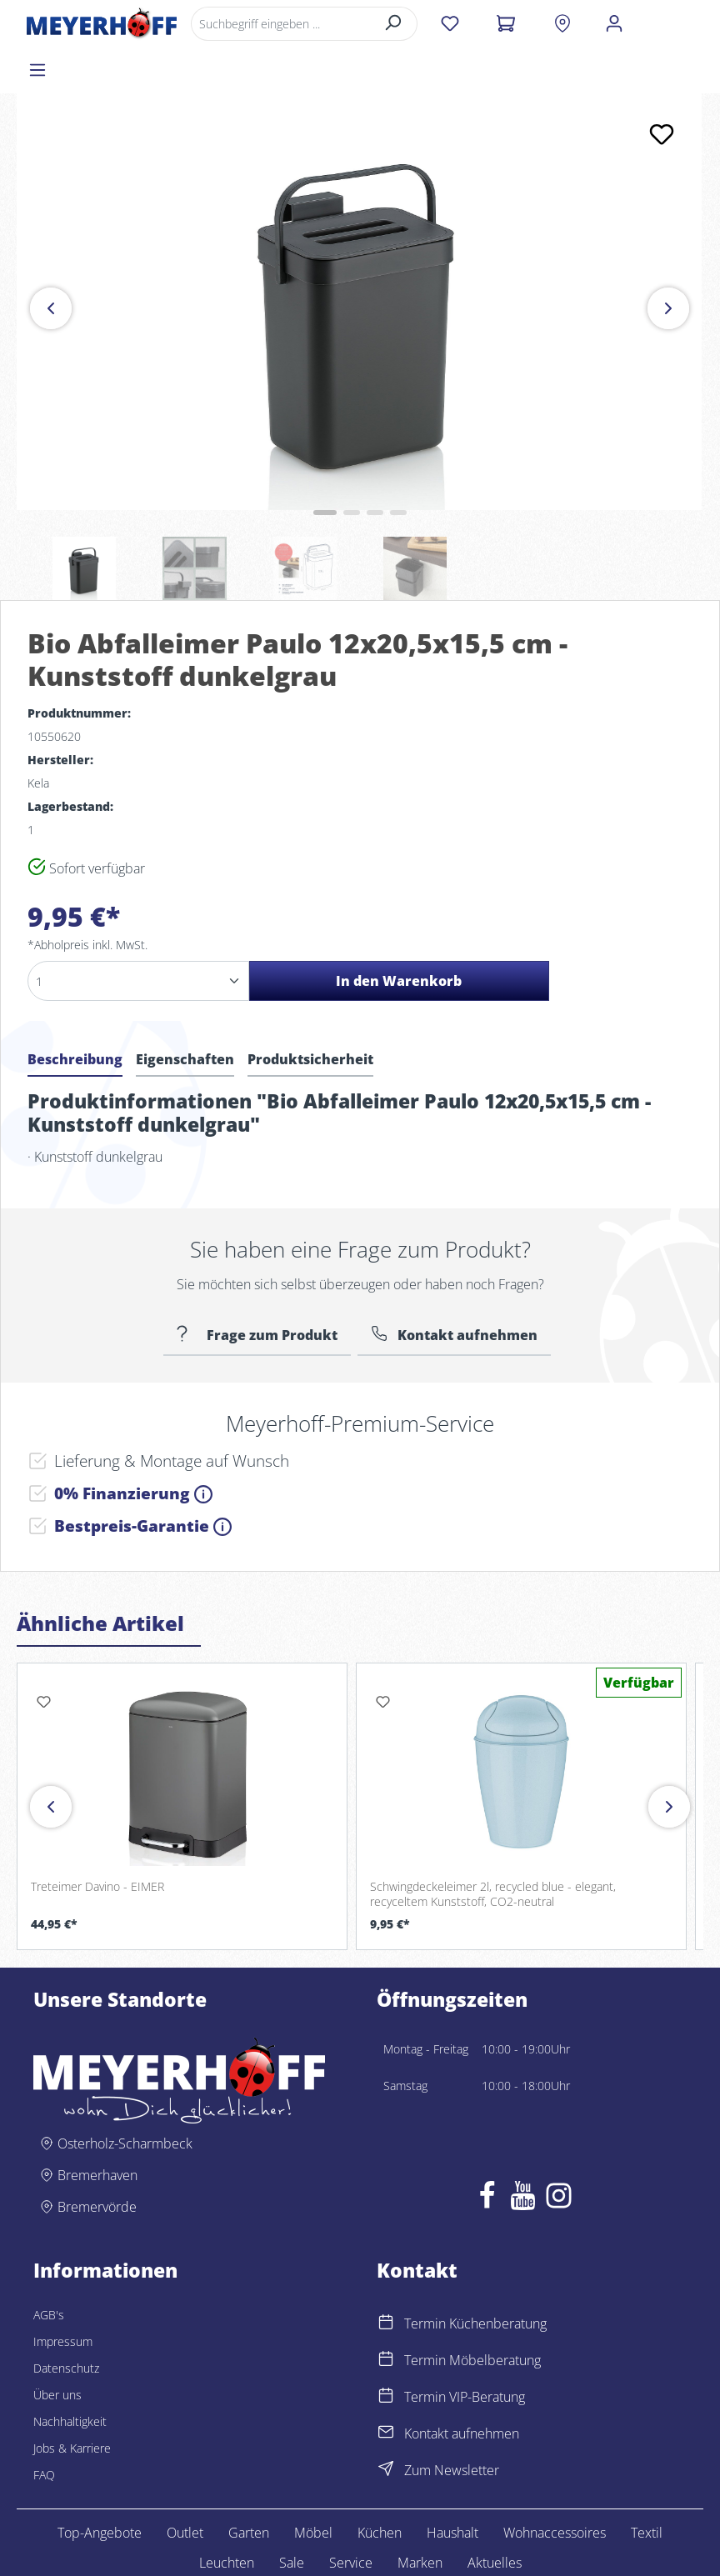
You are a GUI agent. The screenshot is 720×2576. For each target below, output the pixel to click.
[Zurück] (51, 1760)
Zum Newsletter (451, 2423)
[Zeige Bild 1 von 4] (325, 465)
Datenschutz (66, 2321)
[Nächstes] (668, 262)
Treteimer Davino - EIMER (97, 1840)
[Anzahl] (138, 934)
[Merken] (661, 87)
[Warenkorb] (505, 23)
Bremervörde (97, 2160)
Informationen (105, 2223)
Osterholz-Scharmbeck (125, 2097)
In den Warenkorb (399, 934)
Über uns (57, 2348)
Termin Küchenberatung (475, 2277)
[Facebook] (487, 2152)
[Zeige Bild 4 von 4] (398, 465)
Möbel (313, 2486)
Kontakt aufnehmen (468, 1288)
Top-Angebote (100, 2486)
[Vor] (669, 1760)
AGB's (48, 2268)
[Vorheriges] (51, 262)
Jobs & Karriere (72, 2401)
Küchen (380, 2486)
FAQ (44, 2428)
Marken (420, 2516)
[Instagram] (558, 2152)
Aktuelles (495, 2516)
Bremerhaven (98, 2128)
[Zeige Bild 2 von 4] (351, 465)
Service (350, 2516)
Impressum (62, 2295)
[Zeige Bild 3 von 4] (375, 465)
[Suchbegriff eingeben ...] (279, 24)
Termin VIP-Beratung (464, 2350)
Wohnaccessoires (554, 2486)
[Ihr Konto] (612, 23)
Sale (291, 2516)
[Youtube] (523, 2152)
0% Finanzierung (133, 1446)
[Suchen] (392, 24)
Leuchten (226, 2516)
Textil (646, 2486)
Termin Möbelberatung (472, 2313)
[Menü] (670, 23)
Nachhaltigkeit (70, 2375)
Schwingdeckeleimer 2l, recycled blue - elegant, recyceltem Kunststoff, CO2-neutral (493, 1847)
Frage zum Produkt (270, 1288)
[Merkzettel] (449, 23)
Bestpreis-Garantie (143, 1479)
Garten (248, 2486)
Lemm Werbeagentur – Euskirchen (617, 2557)
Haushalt (452, 2486)
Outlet (185, 2486)
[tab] (75, 1015)
